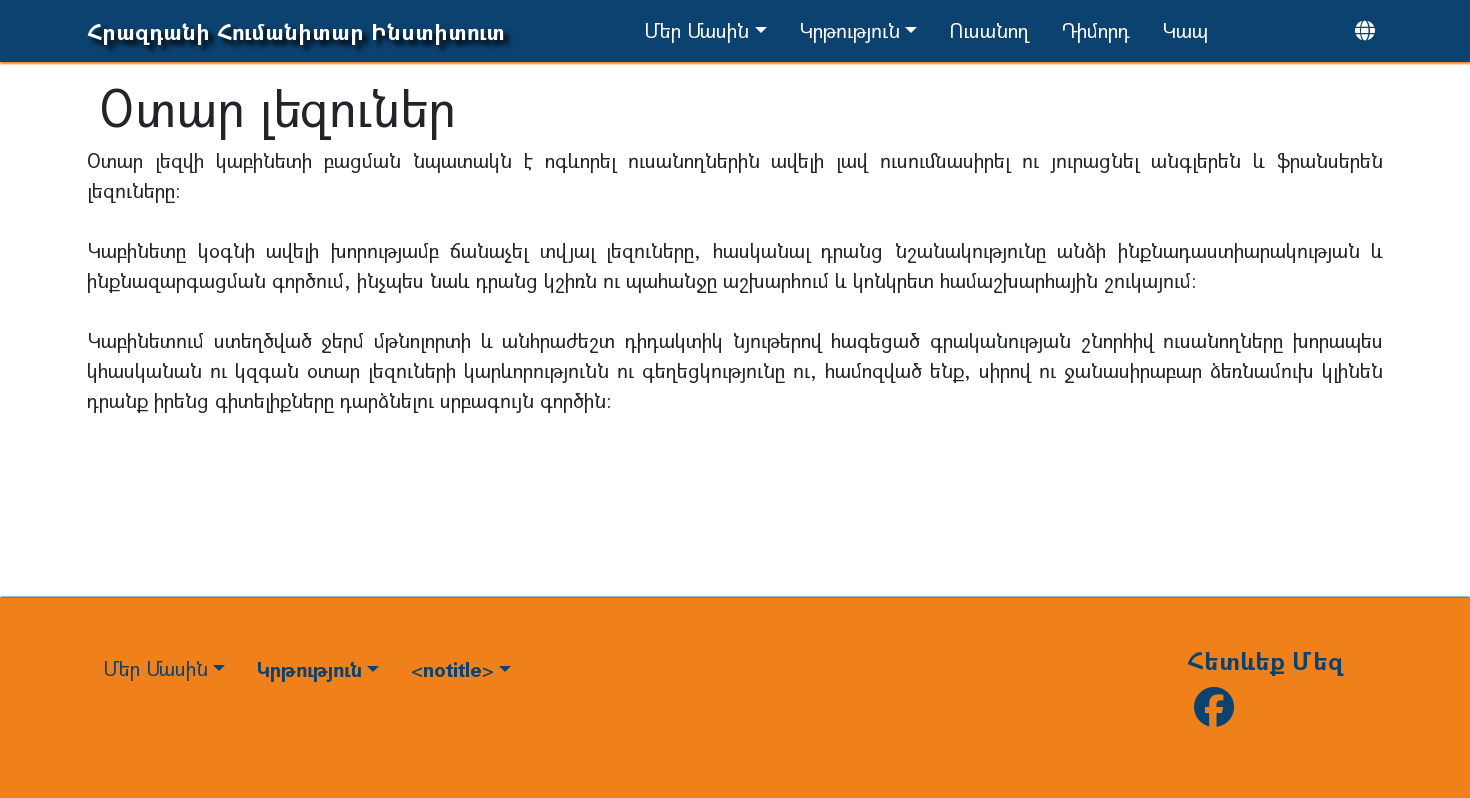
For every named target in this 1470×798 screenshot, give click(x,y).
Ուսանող (989, 30)
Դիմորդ (1095, 30)
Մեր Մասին (696, 30)
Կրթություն (849, 30)
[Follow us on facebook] (1214, 714)
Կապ (1185, 30)
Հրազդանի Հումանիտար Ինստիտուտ (296, 31)
